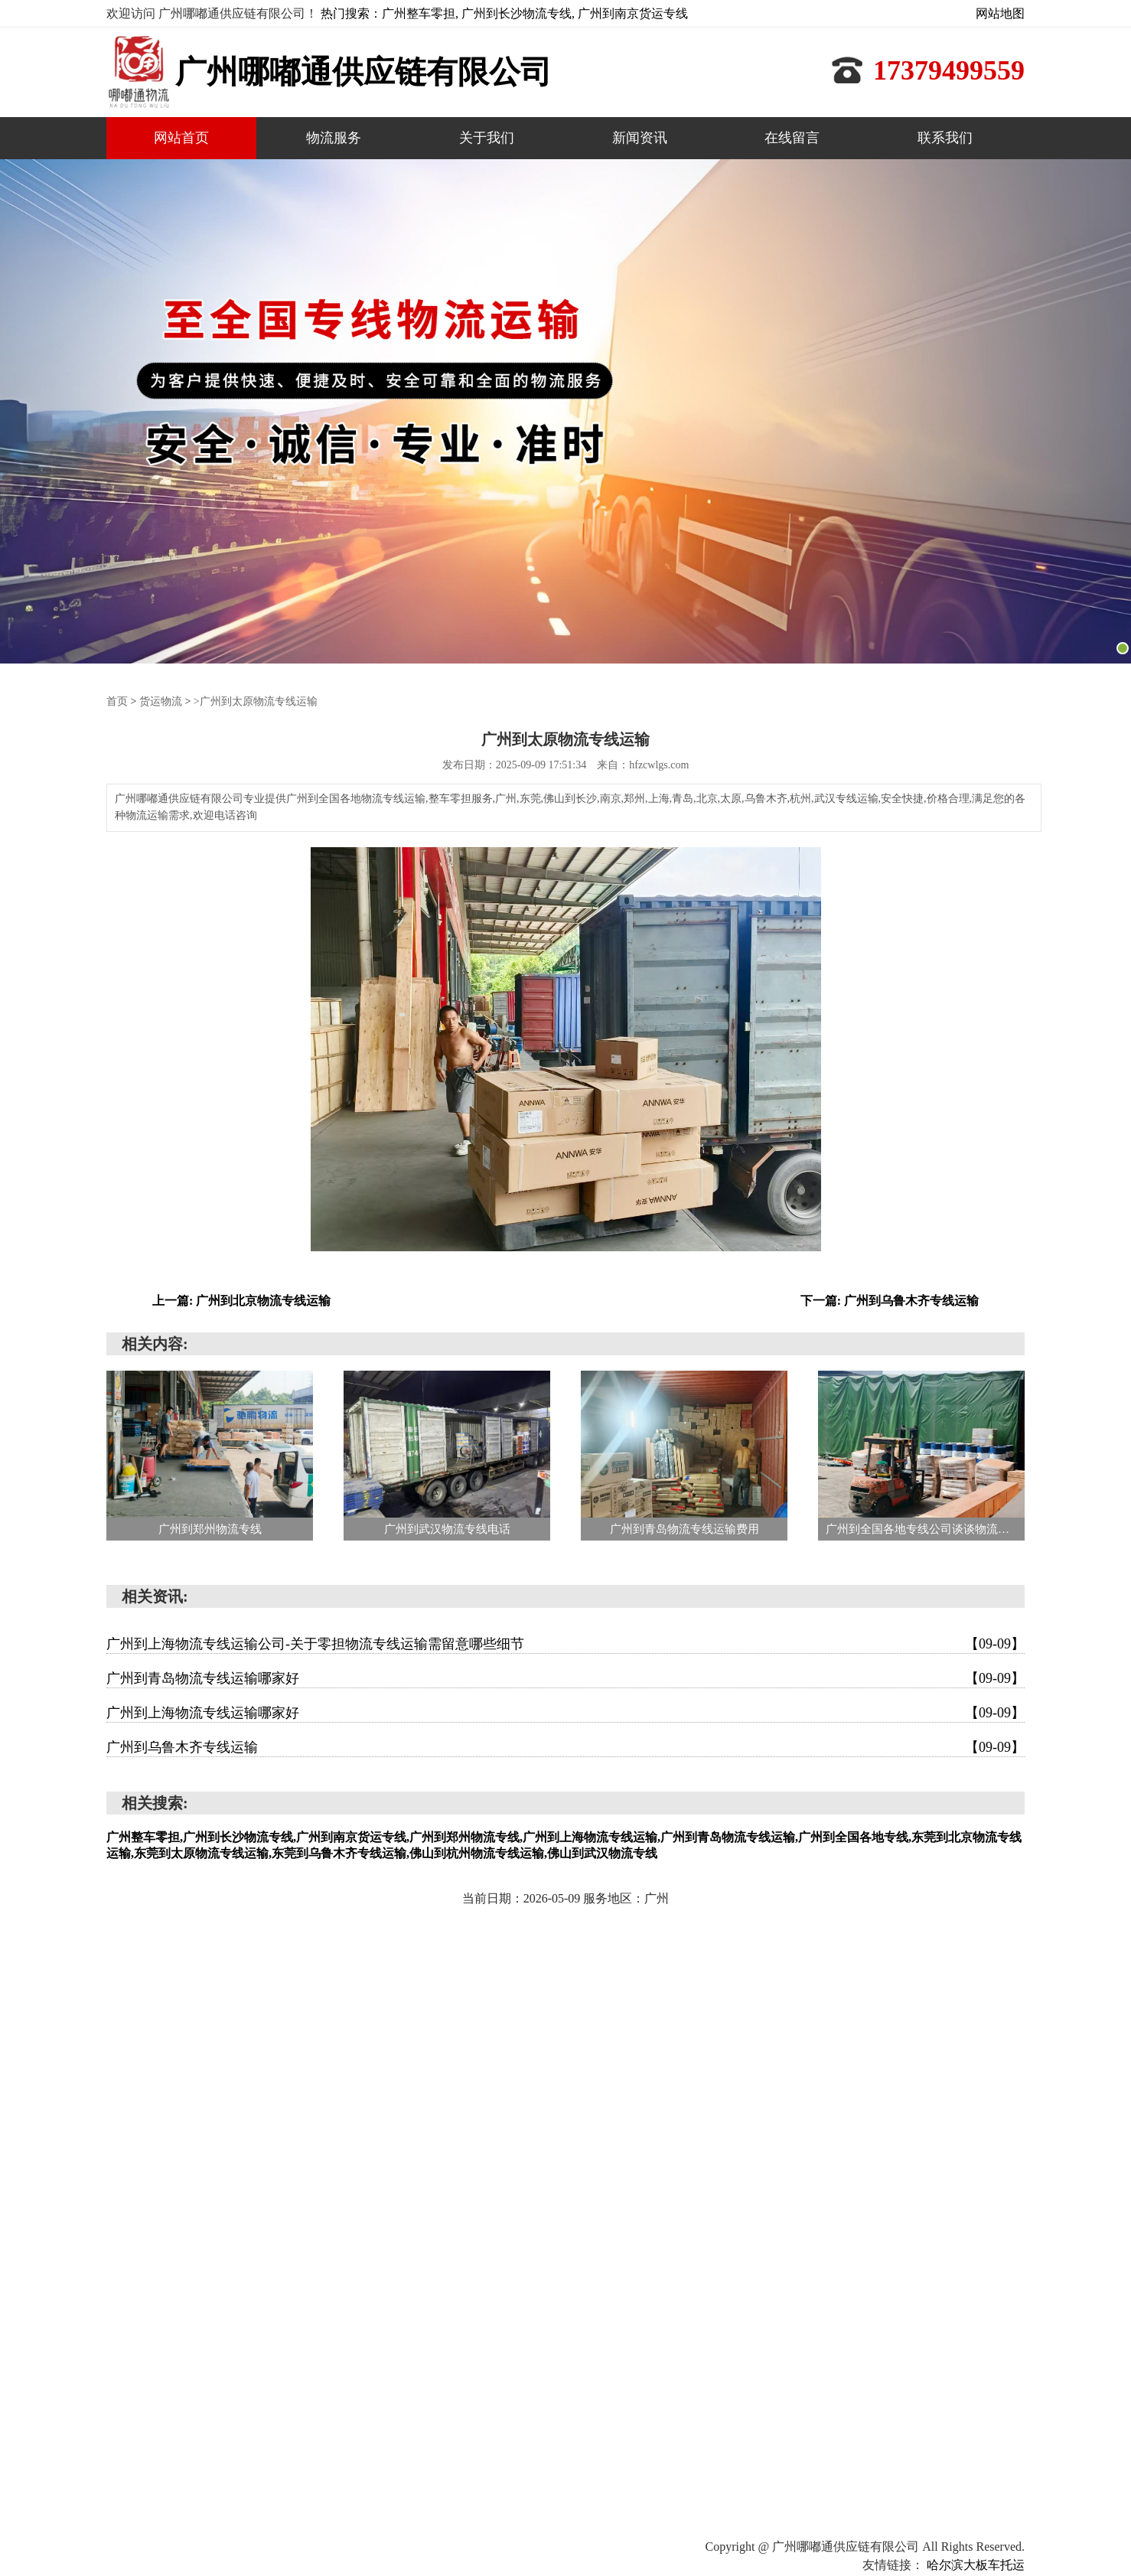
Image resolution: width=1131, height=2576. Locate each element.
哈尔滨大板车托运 (976, 2564)
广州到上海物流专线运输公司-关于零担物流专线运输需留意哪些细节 (565, 1643)
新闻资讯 (639, 137)
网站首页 (181, 137)
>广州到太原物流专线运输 (256, 700)
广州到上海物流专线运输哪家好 (565, 1712)
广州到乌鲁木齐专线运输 (565, 1746)
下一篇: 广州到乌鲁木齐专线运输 (889, 1299)
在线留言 (792, 137)
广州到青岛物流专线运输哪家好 (565, 1677)
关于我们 (486, 137)
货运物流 (160, 700)
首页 (117, 700)
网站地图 (1000, 13)
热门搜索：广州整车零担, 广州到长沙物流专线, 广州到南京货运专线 (504, 13)
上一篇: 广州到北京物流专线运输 (241, 1299)
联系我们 (945, 137)
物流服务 (333, 137)
